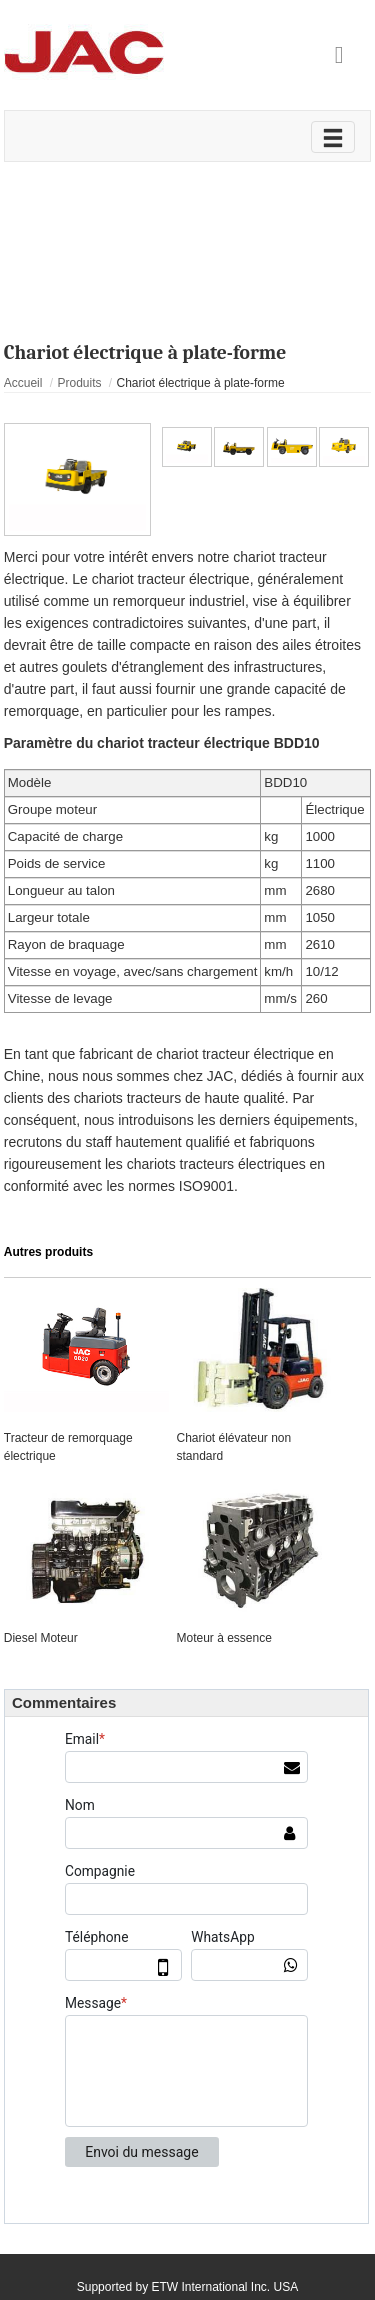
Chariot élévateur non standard (233, 1447)
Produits (79, 383)
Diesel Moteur (41, 1638)
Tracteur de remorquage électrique (68, 1447)
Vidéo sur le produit (187, 202)
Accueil (23, 383)
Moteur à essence (223, 1638)
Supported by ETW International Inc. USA (187, 2287)
